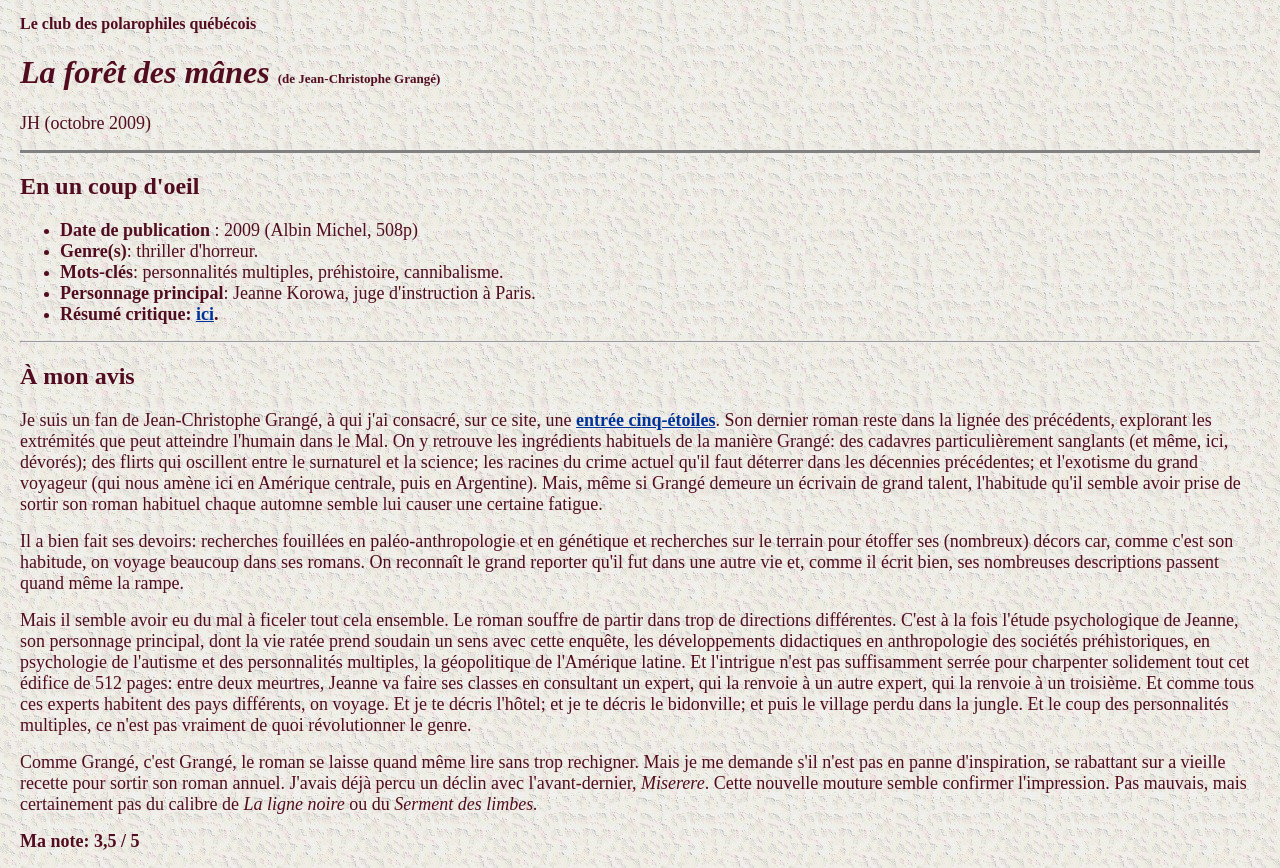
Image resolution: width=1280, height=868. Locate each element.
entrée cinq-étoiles (645, 420)
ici (205, 314)
